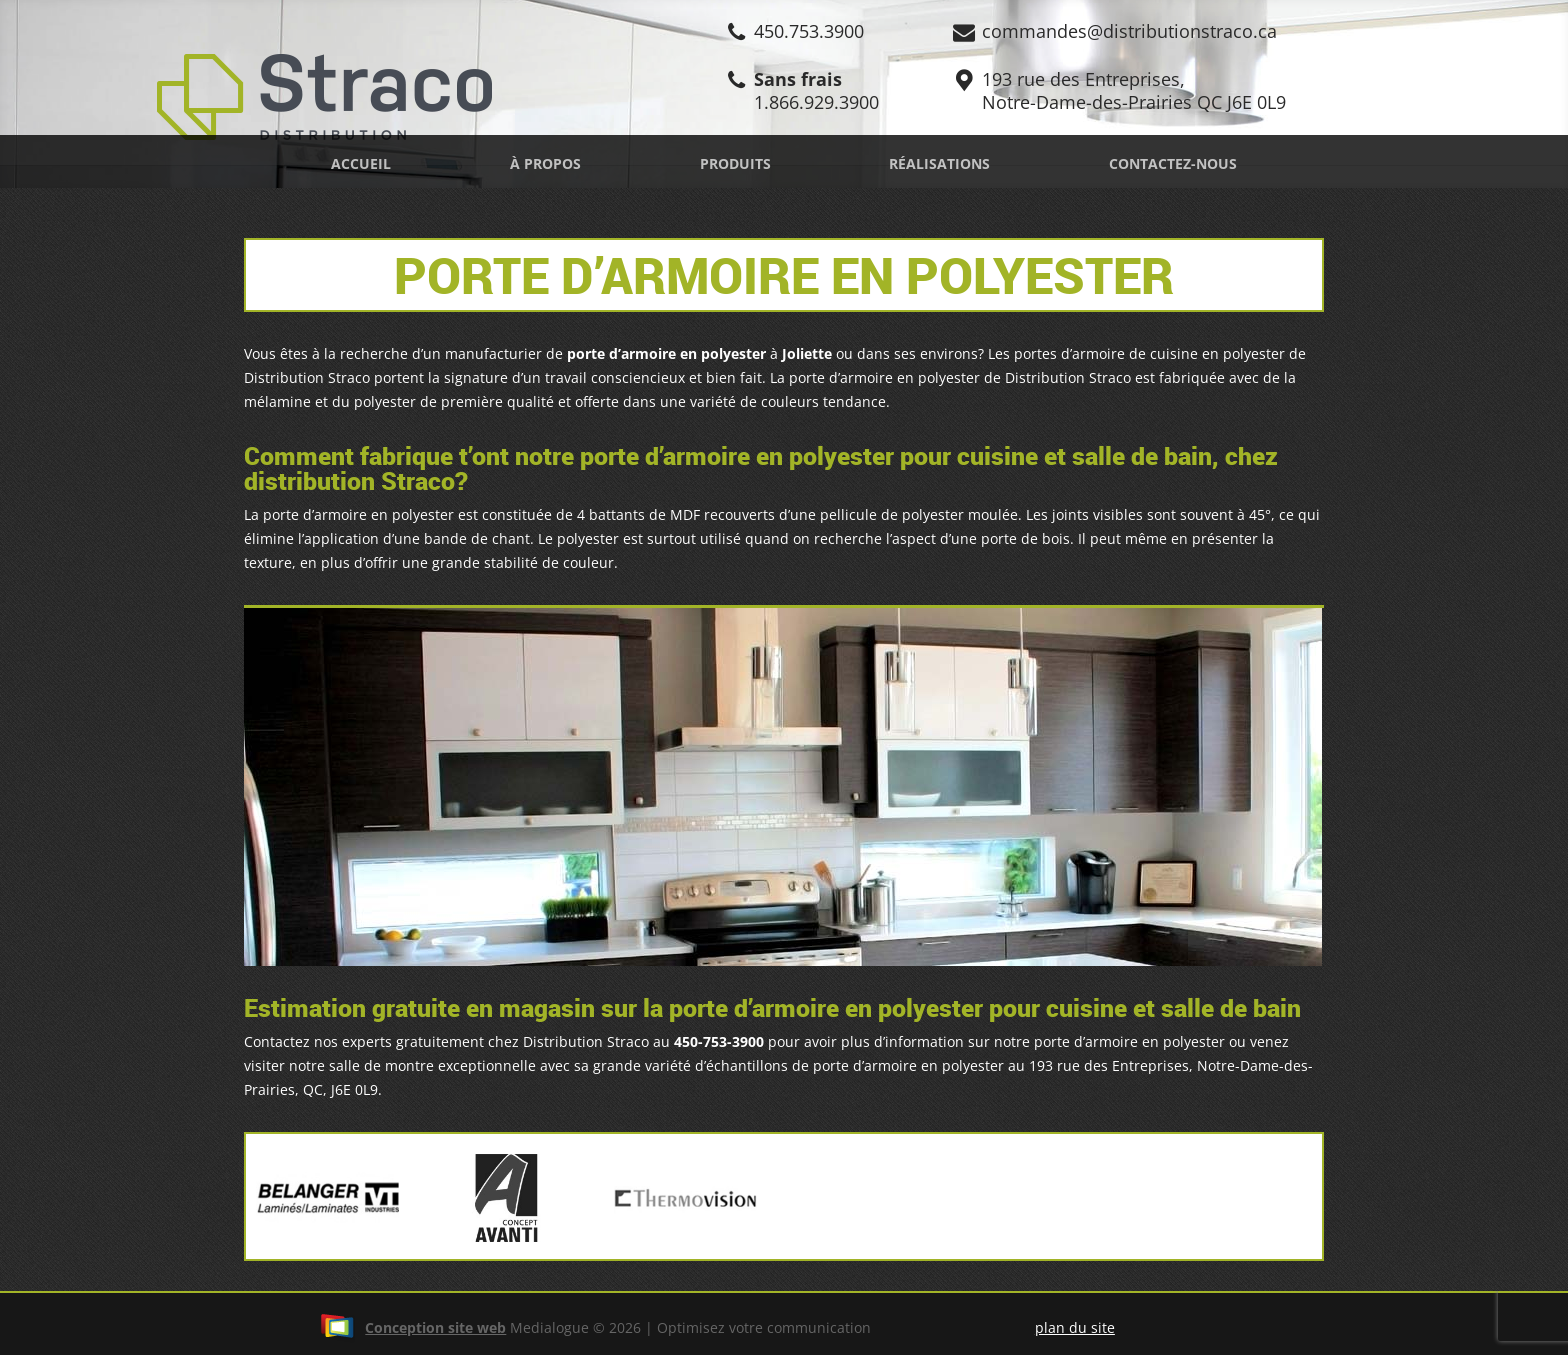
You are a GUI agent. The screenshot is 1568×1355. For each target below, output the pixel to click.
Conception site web (413, 1327)
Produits (735, 163)
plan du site (1075, 1327)
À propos (545, 163)
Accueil (361, 163)
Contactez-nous (1173, 163)
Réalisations (939, 163)
